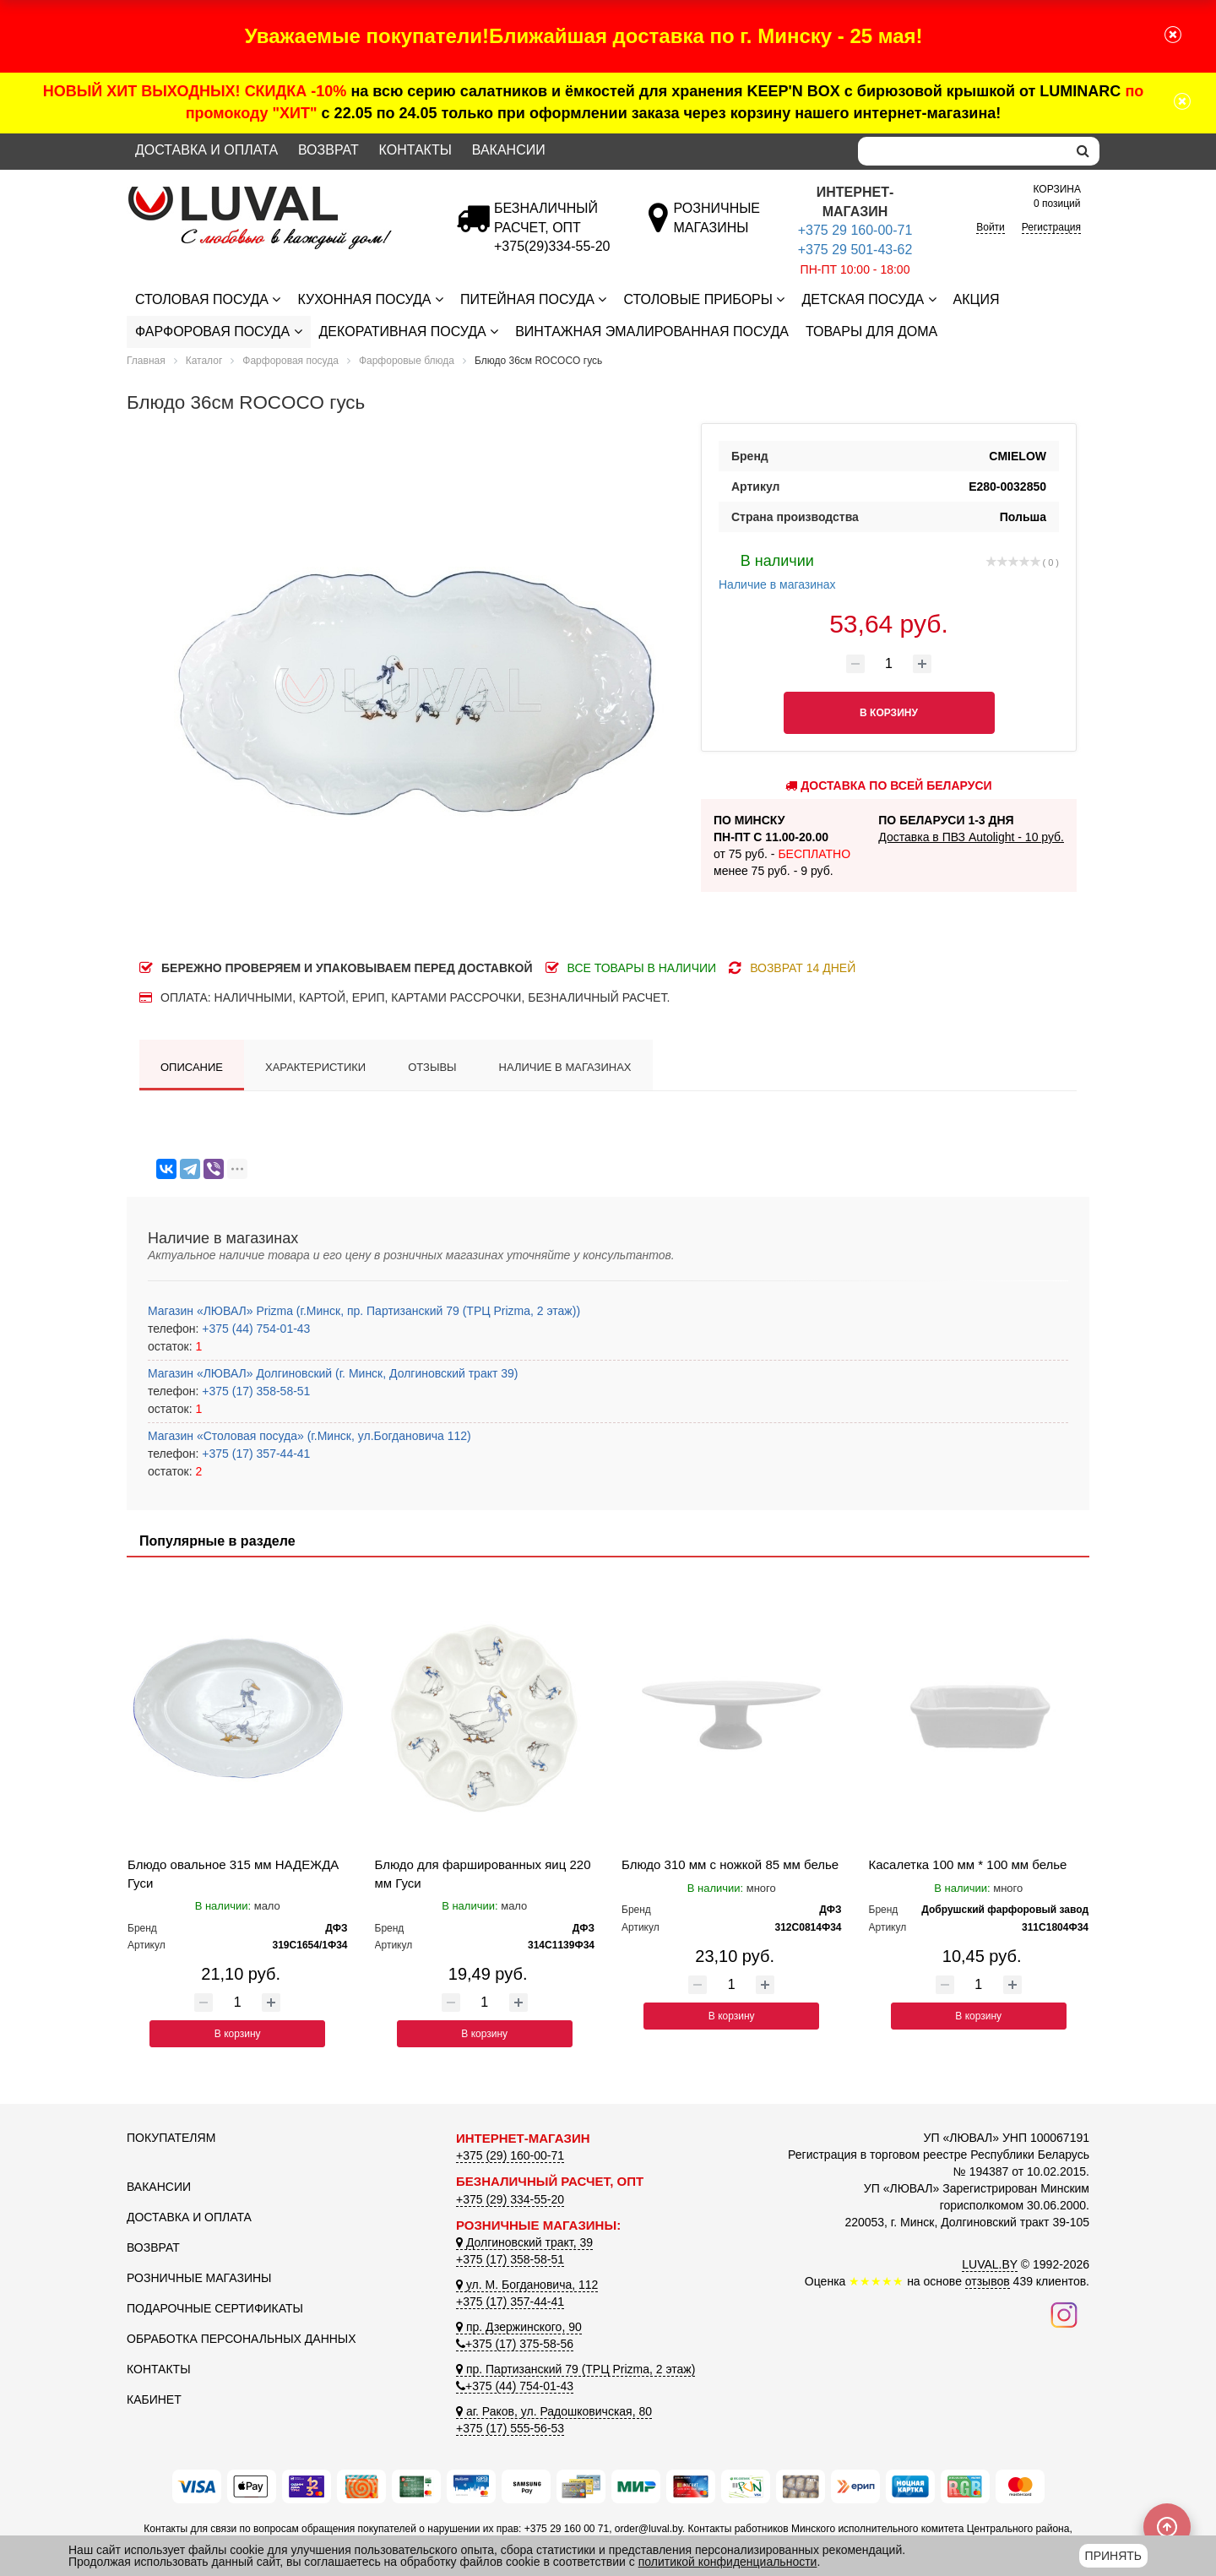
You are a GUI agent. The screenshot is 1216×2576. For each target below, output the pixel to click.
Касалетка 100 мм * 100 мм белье (968, 1864)
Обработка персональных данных (241, 2338)
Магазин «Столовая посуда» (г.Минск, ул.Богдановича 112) (309, 1436)
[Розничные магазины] (716, 227)
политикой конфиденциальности (727, 2561)
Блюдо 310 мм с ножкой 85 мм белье (730, 1864)
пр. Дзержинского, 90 (519, 2327)
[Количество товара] (889, 664)
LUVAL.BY (990, 2264)
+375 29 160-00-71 (855, 230)
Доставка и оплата (206, 150)
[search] (1083, 151)
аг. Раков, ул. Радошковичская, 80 (554, 2411)
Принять (1113, 2555)
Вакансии (509, 150)
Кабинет (154, 2399)
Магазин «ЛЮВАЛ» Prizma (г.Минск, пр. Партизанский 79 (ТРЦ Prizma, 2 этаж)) (364, 1311)
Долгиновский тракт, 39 (524, 2242)
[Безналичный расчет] (552, 246)
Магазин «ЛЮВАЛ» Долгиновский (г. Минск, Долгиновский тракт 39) (333, 1373)
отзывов (987, 2281)
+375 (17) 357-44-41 (254, 1453)
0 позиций (1057, 195)
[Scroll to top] (1167, 2527)
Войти (990, 227)
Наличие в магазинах (777, 570)
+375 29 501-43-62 (855, 249)
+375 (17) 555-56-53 (510, 2428)
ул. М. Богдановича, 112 (527, 2284)
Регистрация (1051, 227)
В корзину (237, 2034)
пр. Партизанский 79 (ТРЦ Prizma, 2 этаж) (575, 2369)
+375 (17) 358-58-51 (254, 1391)
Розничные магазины (199, 2278)
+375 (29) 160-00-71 (510, 2155)
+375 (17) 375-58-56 (514, 2343)
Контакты (415, 150)
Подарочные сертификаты (215, 2308)
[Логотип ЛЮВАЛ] (279, 193)
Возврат (328, 150)
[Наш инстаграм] (1064, 2314)
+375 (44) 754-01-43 (254, 1328)
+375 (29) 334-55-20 (510, 2199)
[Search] (962, 151)
